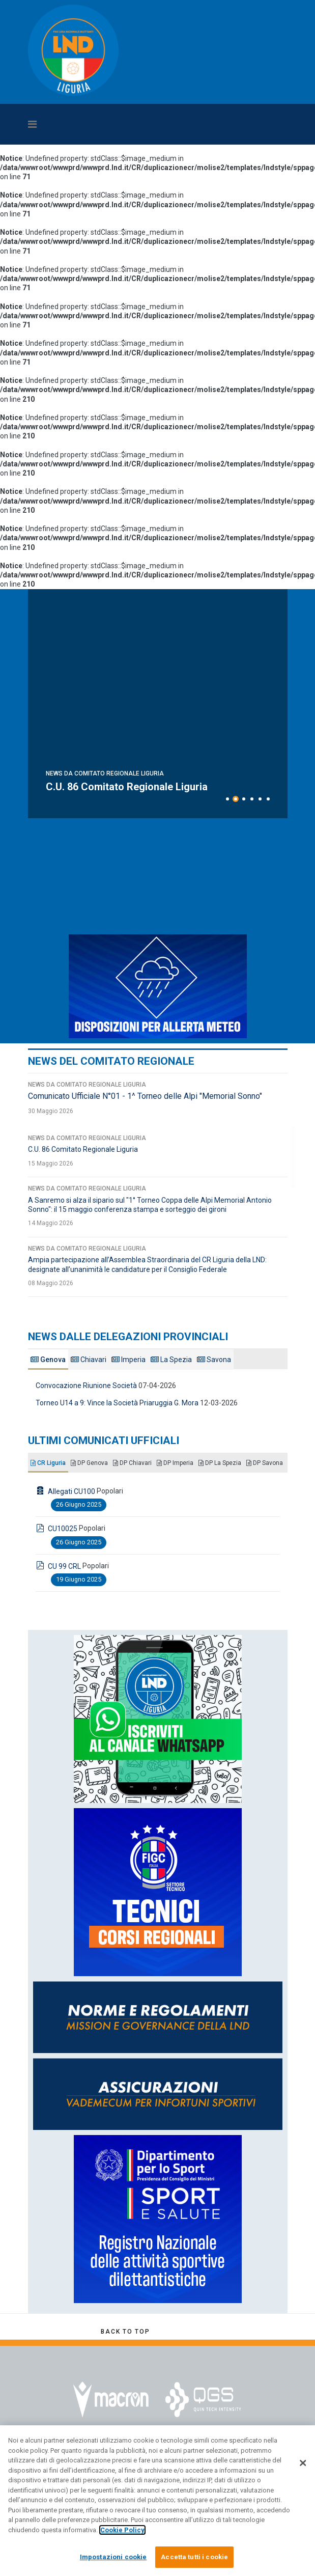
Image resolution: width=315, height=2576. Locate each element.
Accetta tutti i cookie (194, 2557)
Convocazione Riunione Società (86, 1385)
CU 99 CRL (64, 1566)
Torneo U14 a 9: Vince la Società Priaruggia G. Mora (117, 1403)
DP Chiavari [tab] (132, 1462)
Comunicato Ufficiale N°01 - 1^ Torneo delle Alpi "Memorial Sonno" (145, 1096)
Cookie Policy (122, 2530)
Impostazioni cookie (113, 2557)
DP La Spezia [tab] (219, 1462)
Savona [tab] (214, 1359)
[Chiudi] (303, 2463)
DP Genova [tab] (89, 1462)
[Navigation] (123, 124)
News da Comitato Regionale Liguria (105, 761)
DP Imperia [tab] (175, 1462)
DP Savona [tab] (264, 1462)
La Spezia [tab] (171, 1359)
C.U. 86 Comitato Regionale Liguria (83, 1149)
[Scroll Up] (125, 2331)
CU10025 (62, 1529)
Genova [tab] (48, 1359)
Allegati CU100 (71, 1491)
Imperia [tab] (128, 1359)
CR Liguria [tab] (48, 1462)
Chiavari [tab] (88, 1359)
